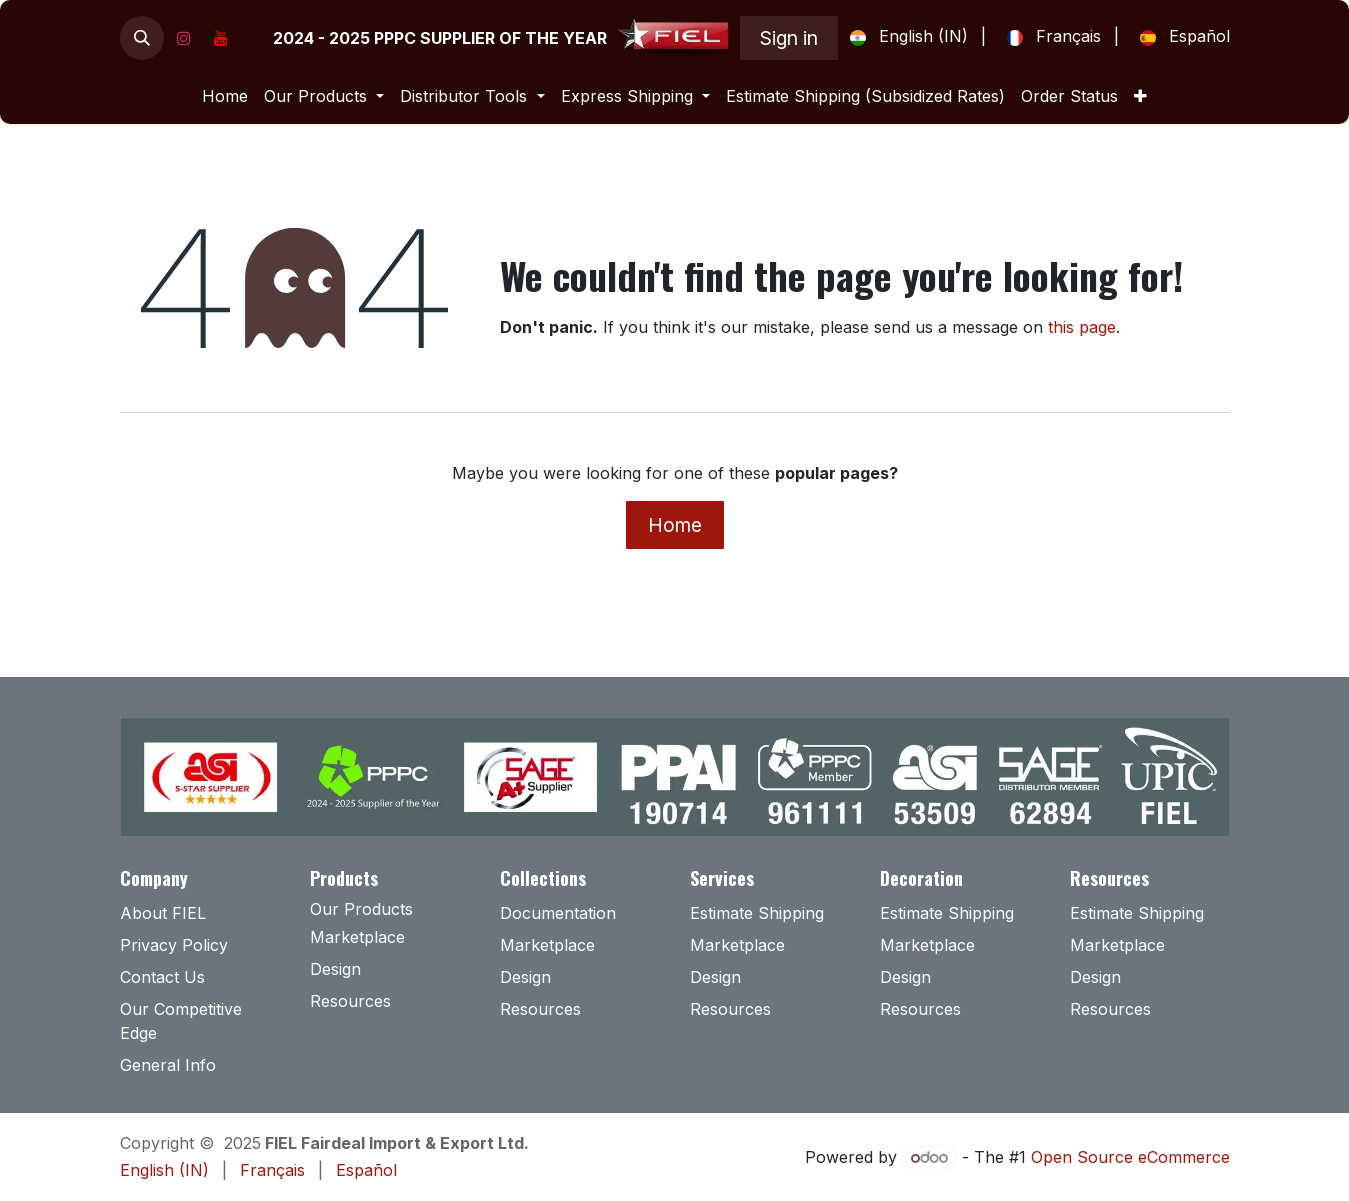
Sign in (789, 38)
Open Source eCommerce (1130, 1157)
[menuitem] (905, 38)
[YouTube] (221, 38)
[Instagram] (184, 38)
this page (1082, 327)
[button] (142, 38)
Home (675, 525)
